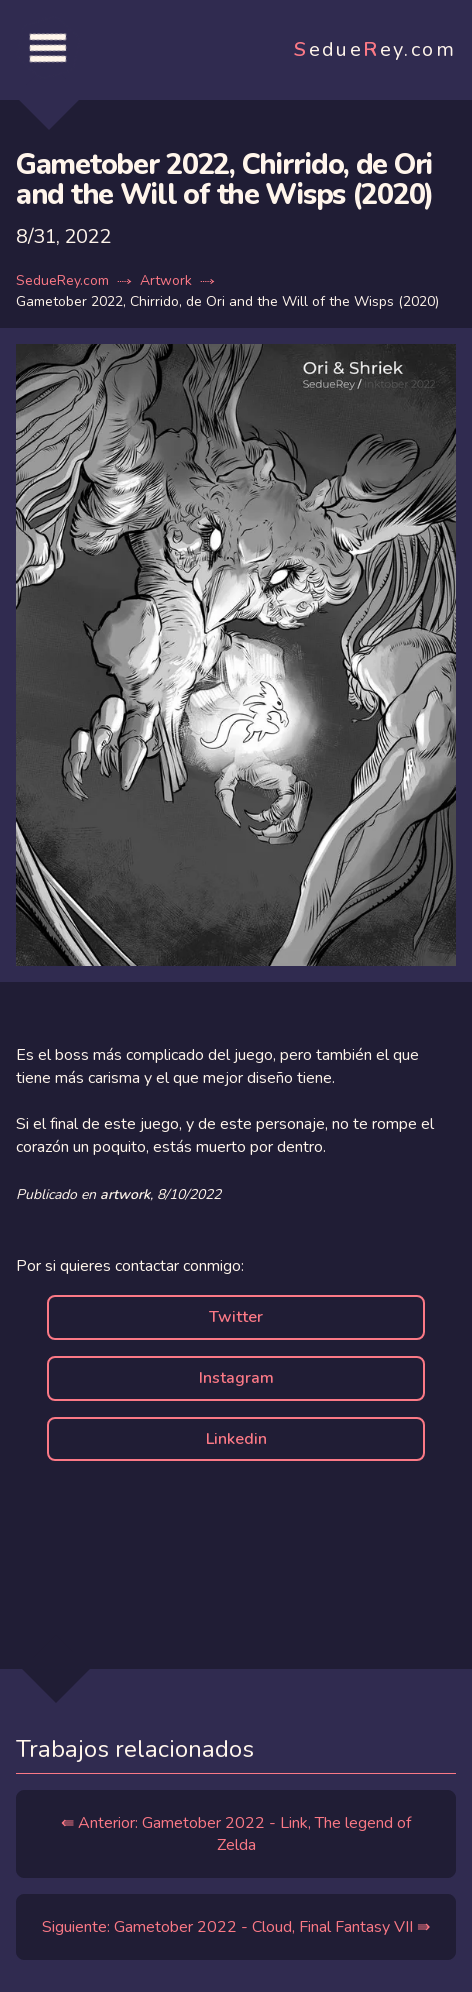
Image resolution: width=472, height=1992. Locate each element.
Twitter (236, 1317)
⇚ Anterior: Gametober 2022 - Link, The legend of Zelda (236, 1834)
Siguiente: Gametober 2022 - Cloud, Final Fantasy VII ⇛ (236, 1927)
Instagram (236, 1378)
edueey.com (375, 49)
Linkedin (236, 1439)
